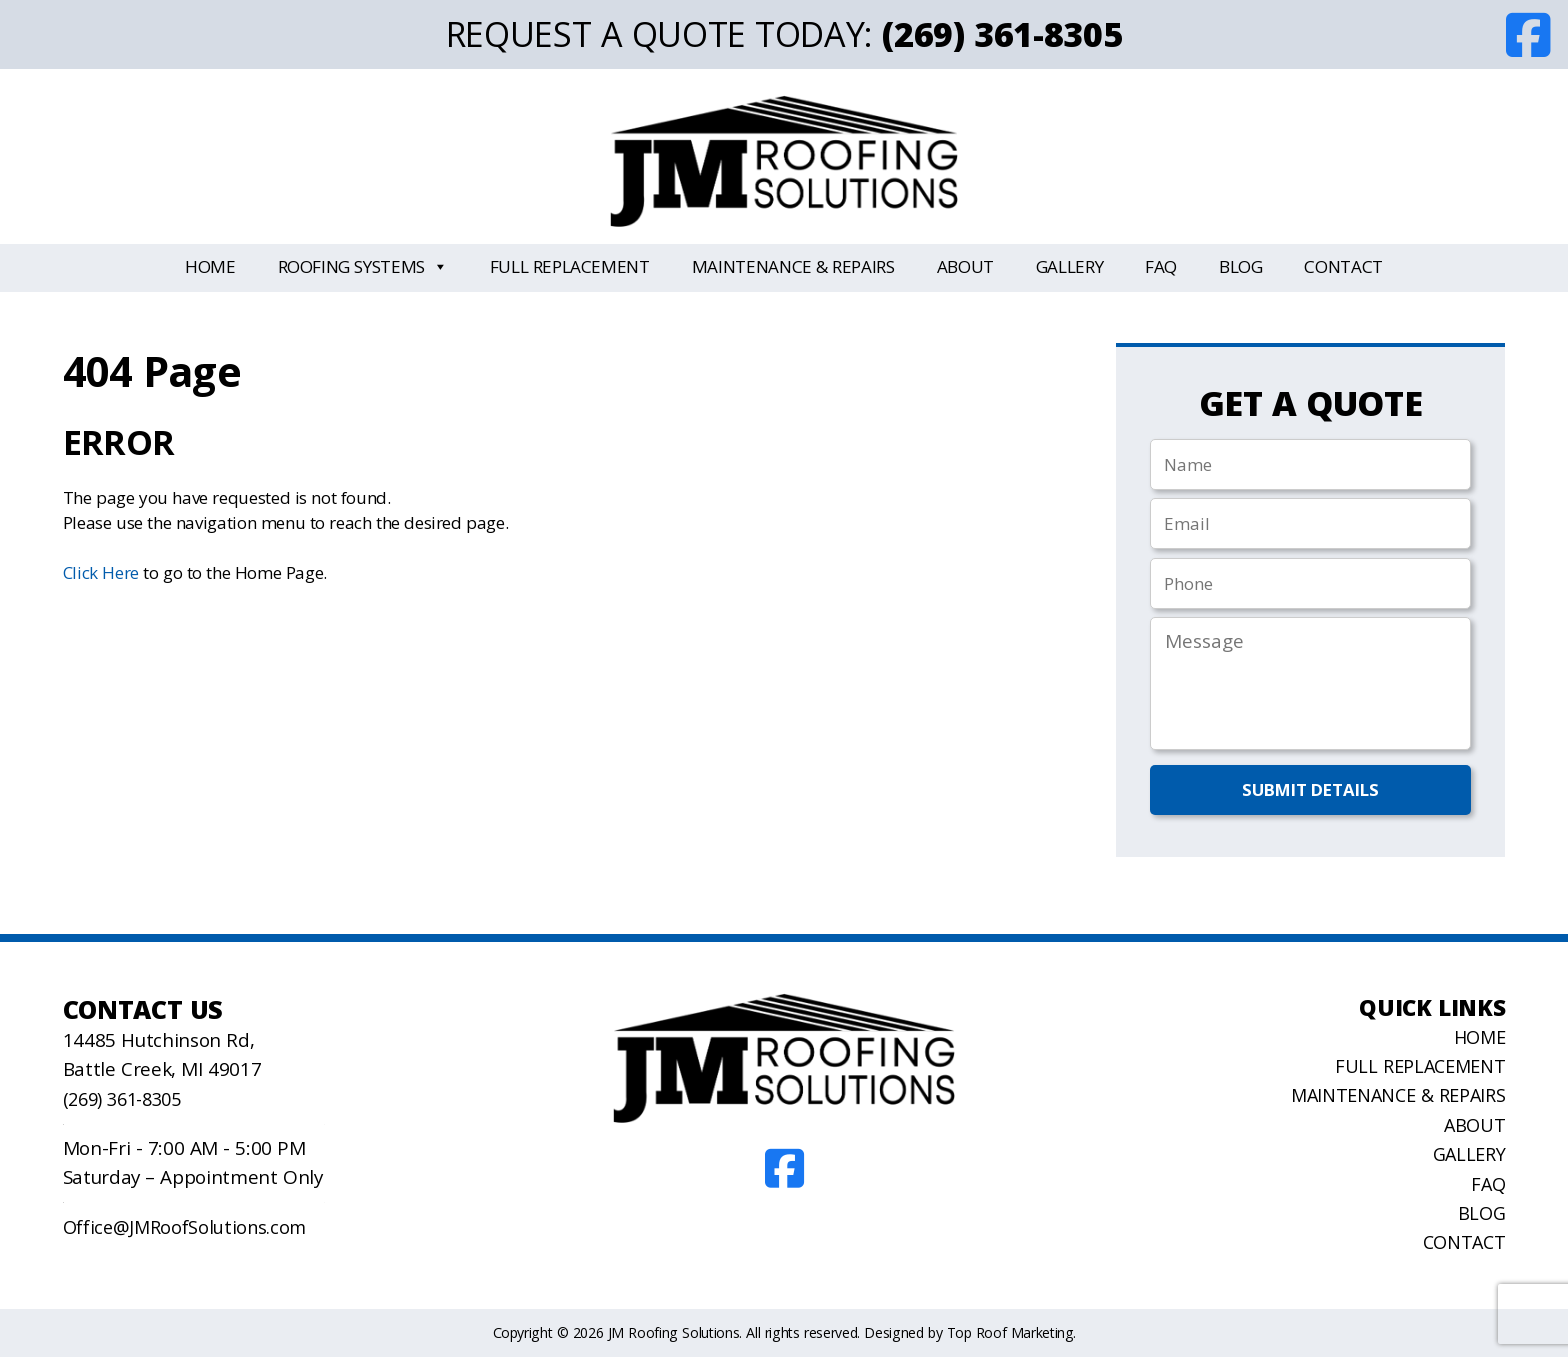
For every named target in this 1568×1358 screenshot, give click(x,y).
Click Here (101, 572)
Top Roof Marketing (1010, 1333)
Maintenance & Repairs (793, 266)
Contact (1343, 266)
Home (210, 266)
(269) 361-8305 (1002, 34)
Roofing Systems (363, 267)
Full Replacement (570, 266)
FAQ (1161, 266)
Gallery (1070, 266)
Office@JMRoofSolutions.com (188, 1228)
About (965, 266)
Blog (1241, 266)
